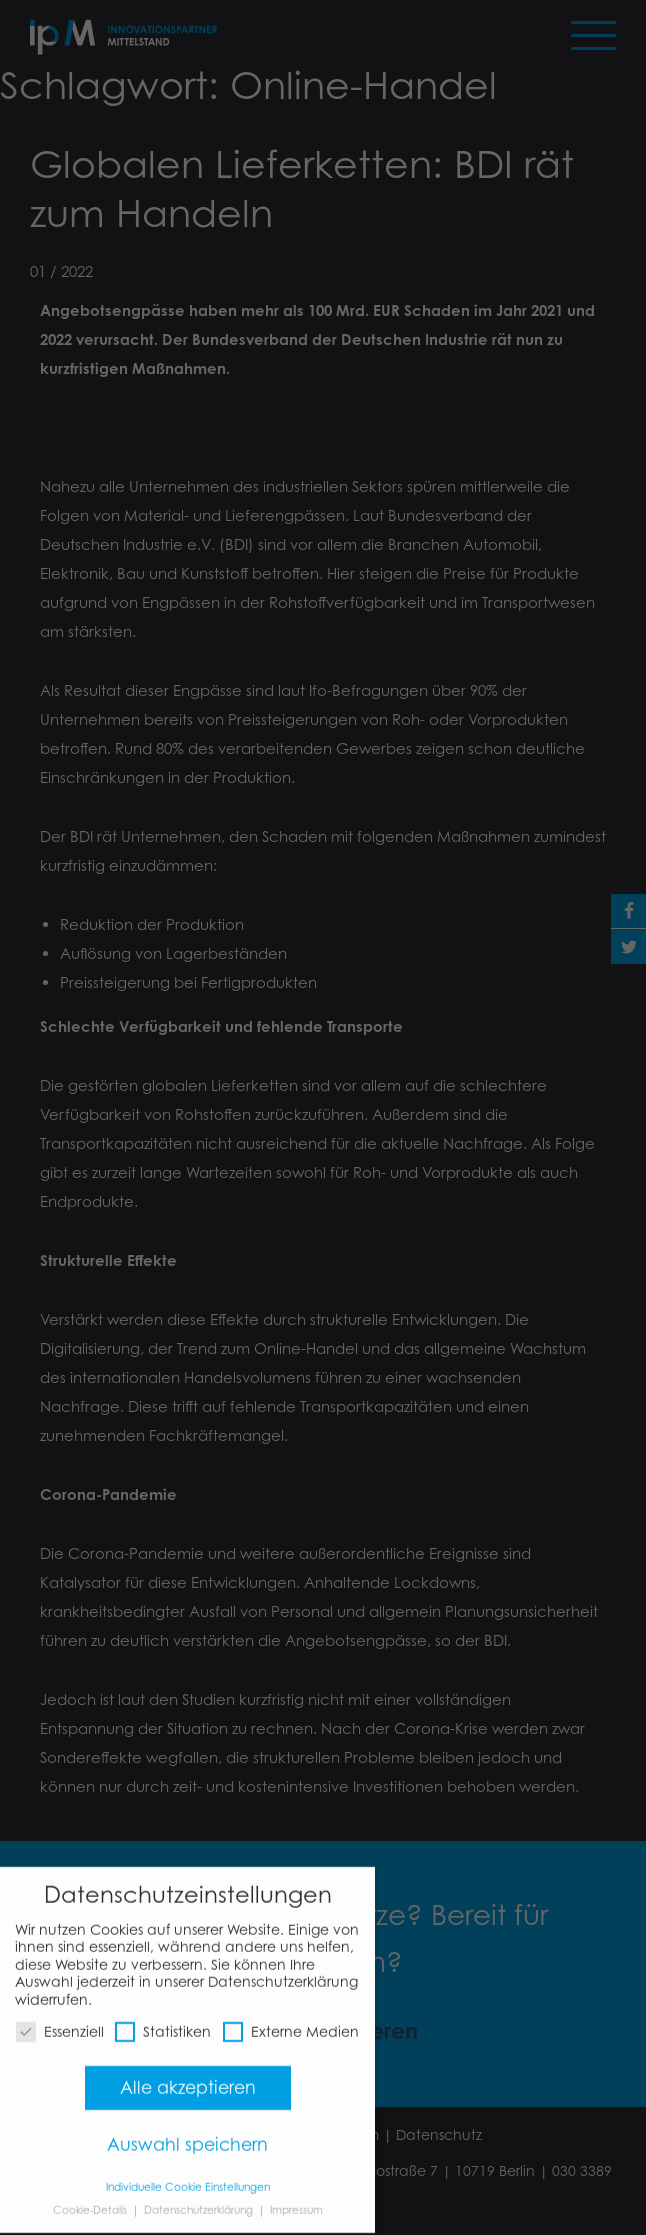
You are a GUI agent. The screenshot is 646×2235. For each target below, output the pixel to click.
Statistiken (163, 2018)
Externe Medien (291, 2018)
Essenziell (60, 2018)
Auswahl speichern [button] (187, 2132)
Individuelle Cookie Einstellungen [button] (188, 2173)
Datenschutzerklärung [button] (200, 2196)
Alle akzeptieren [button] (188, 2075)
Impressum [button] (296, 2196)
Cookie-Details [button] (91, 2196)
